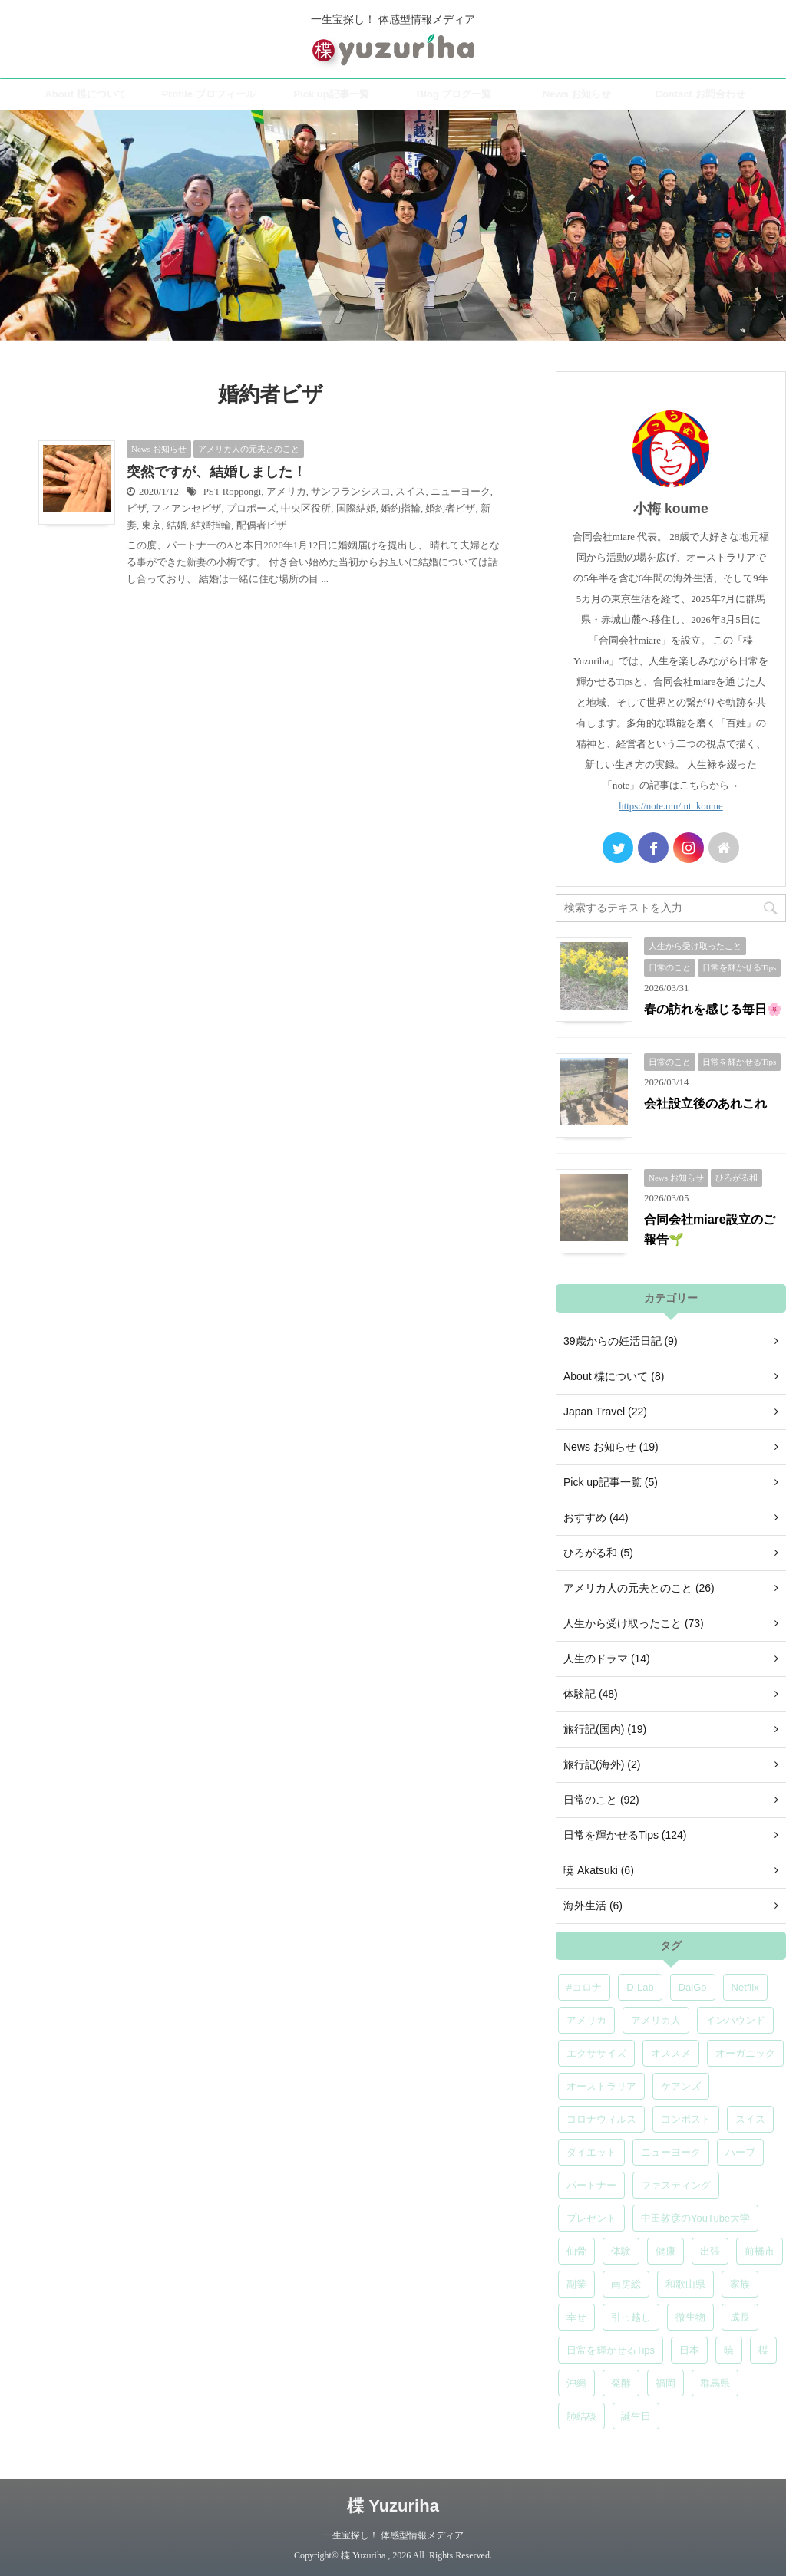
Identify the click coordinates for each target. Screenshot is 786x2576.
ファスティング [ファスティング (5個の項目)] (676, 2185)
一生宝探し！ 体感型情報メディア (393, 2535)
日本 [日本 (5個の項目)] (689, 2350)
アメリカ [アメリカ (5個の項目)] (586, 2020)
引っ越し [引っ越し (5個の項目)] (631, 2317)
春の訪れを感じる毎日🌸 (713, 1009)
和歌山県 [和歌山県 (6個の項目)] (685, 2284)
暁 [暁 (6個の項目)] (729, 2350)
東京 (151, 525)
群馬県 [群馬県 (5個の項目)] (715, 2383)
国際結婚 (356, 508)
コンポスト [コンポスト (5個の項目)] (686, 2119)
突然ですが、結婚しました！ (216, 471)
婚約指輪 (401, 508)
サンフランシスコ (351, 491)
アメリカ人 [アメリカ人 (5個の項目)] (656, 2020)
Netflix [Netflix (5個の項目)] (745, 1987)
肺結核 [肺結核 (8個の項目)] (581, 2416)
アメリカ (286, 491)
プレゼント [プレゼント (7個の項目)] (591, 2218)
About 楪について (85, 94)
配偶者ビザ (261, 525)
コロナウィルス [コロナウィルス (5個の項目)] (601, 2119)
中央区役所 (306, 508)
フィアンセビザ (186, 508)
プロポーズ (251, 508)
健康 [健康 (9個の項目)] (665, 2251)
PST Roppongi (232, 491)
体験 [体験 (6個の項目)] (621, 2251)
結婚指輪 (211, 525)
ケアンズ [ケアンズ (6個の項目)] (681, 2086)
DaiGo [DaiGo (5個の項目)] (693, 1987)
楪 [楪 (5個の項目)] (763, 2350)
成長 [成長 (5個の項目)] (740, 2317)
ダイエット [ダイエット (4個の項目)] (591, 2152)
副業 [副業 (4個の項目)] (576, 2284)
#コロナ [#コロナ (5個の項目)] (584, 1987)
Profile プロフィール (208, 94)
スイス (410, 491)
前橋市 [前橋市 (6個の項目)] (759, 2251)
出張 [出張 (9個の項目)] (710, 2251)
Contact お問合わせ (700, 94)
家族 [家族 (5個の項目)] (740, 2284)
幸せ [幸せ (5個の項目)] (576, 2317)
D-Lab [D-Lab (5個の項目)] (639, 1987)
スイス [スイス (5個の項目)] (750, 2119)
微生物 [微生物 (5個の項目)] (690, 2317)
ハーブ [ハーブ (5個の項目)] (740, 2152)
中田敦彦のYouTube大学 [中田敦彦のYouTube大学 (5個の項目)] (695, 2218)
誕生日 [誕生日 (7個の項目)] (636, 2416)
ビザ (137, 508)
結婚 (177, 525)
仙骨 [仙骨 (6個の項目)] (576, 2251)
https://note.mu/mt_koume (670, 806)
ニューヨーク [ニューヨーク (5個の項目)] (671, 2152)
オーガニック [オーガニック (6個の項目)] (745, 2053)
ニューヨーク (460, 491)
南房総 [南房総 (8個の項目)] (626, 2284)
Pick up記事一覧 (330, 94)
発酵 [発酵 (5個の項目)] (621, 2383)
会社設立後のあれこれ (705, 1103)
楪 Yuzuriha (393, 2505)
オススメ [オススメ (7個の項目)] (671, 2053)
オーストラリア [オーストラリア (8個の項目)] (601, 2086)
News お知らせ (577, 94)
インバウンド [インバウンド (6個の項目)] (735, 2020)
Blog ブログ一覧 (454, 94)
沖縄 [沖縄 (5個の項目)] (576, 2383)
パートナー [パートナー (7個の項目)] (591, 2185)
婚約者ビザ (450, 508)
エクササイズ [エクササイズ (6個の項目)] (596, 2053)
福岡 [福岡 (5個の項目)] (665, 2383)
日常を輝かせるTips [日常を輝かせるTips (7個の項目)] (610, 2350)
